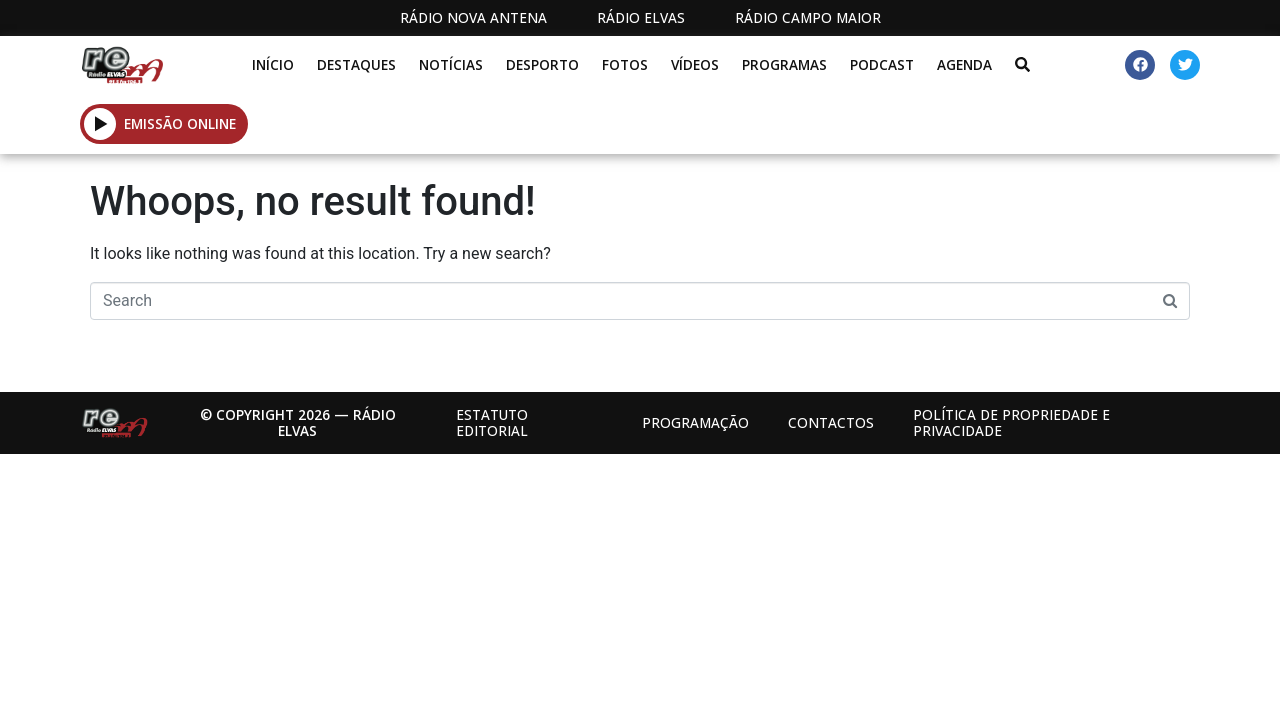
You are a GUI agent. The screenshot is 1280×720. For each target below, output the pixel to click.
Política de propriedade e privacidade (1011, 422)
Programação (695, 422)
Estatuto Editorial (492, 422)
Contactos (831, 422)
